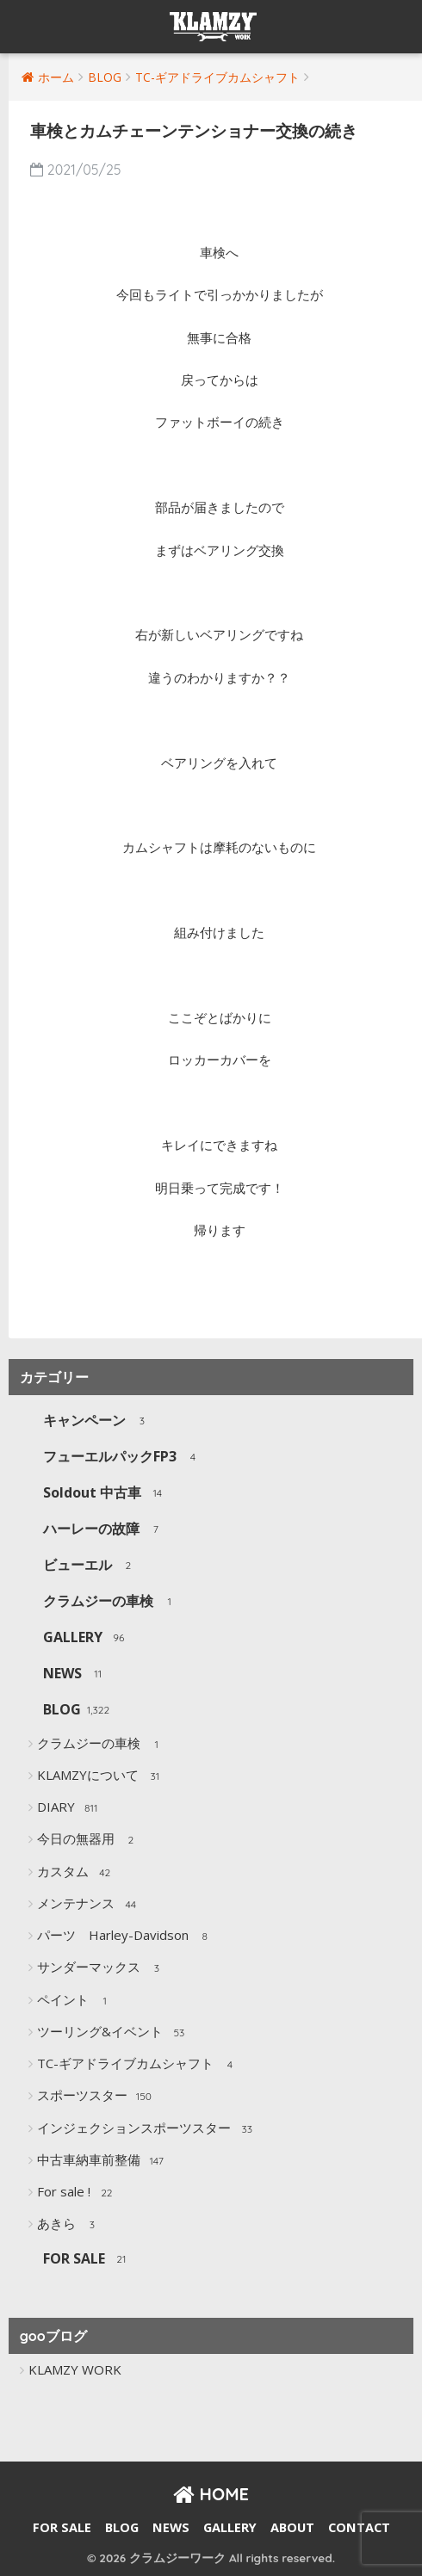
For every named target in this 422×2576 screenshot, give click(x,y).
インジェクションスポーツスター (147, 2129)
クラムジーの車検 (111, 1602)
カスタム (76, 1873)
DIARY (69, 1808)
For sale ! (77, 2193)
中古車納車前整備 (102, 2161)
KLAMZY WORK (74, 2369)
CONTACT (359, 2527)
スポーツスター (95, 2096)
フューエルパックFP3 (123, 1457)
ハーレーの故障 (104, 1530)
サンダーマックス (102, 1968)
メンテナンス (89, 1904)
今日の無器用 (89, 1840)
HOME (211, 2494)
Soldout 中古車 (105, 1493)
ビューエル (91, 1566)
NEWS (76, 1674)
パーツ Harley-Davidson (126, 1936)
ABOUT (292, 2527)
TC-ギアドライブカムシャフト (138, 2064)
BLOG (76, 1710)
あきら (69, 2225)
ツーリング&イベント (113, 2033)
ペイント (76, 2001)
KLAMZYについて (101, 1776)
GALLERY (86, 1638)
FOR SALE (87, 2259)
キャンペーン (97, 1421)
